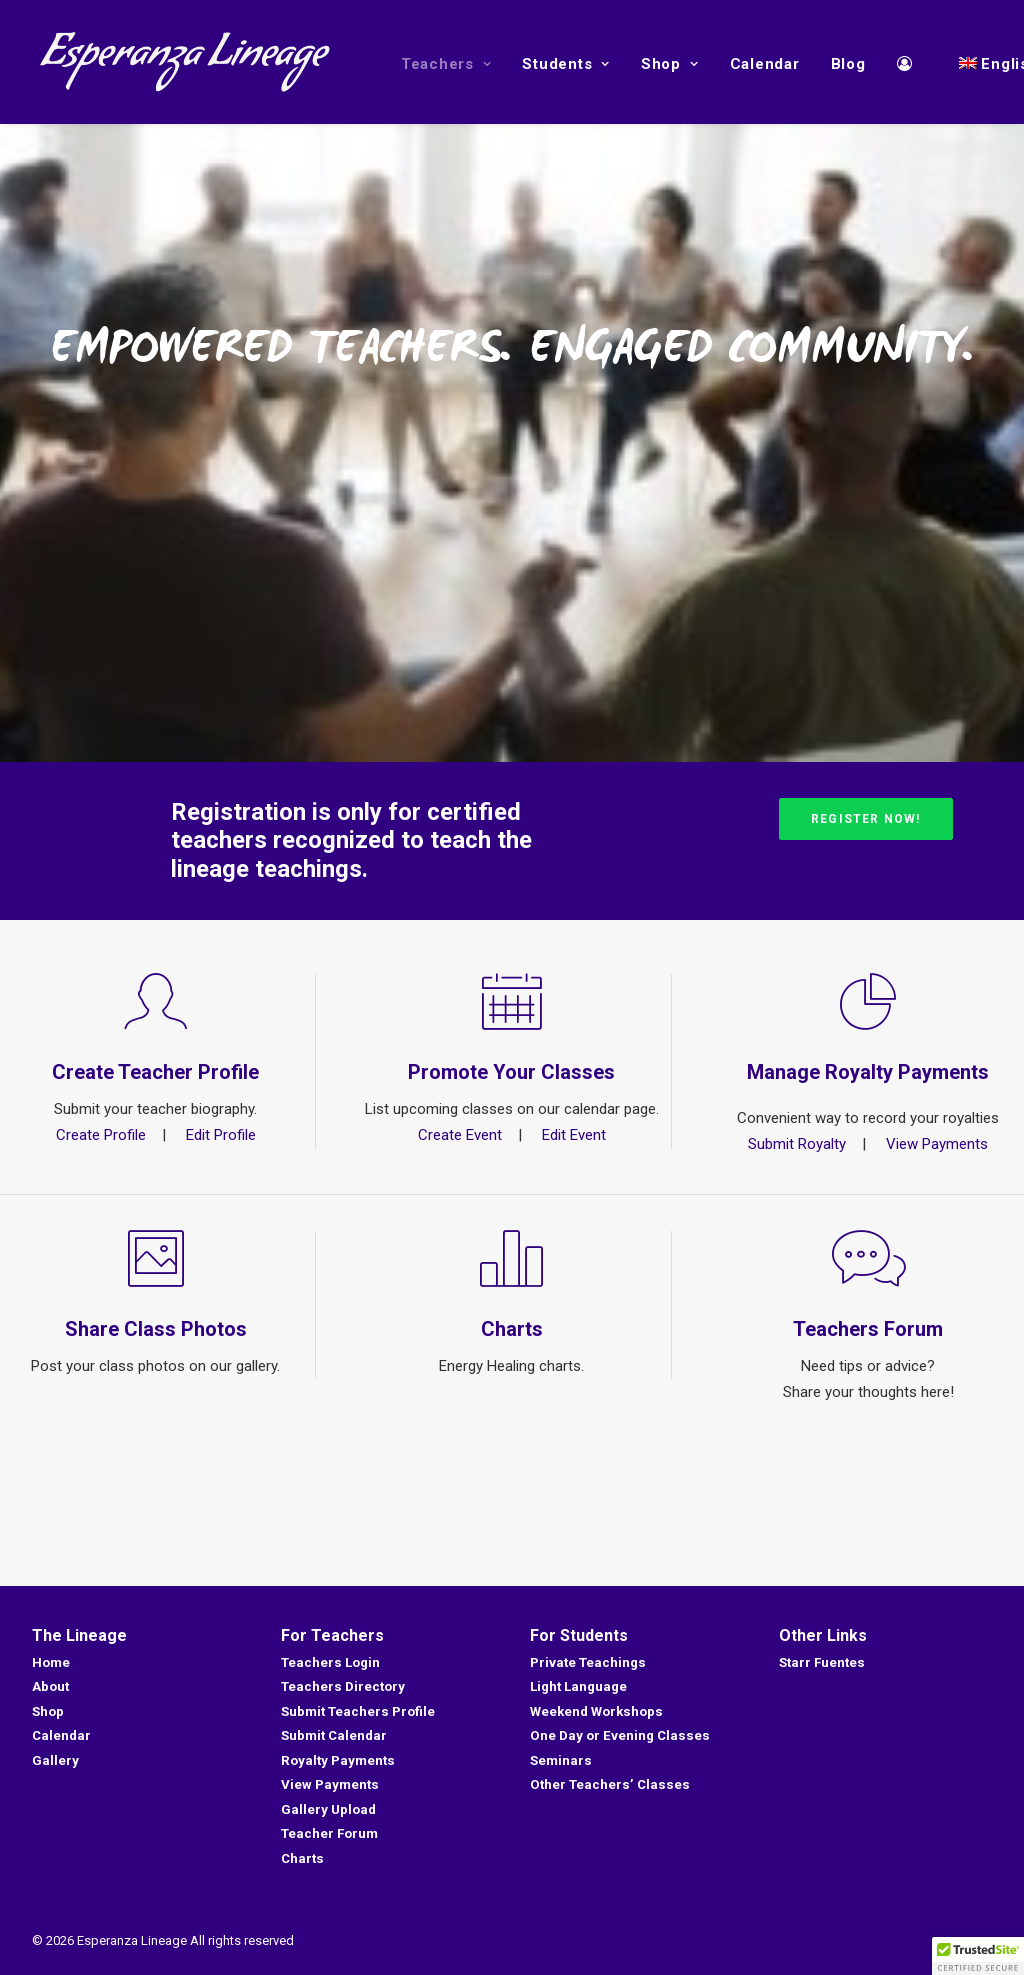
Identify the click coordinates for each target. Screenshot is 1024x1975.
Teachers (446, 64)
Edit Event (574, 1135)
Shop (670, 64)
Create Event (460, 1135)
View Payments (937, 1144)
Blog (848, 64)
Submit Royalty (797, 1144)
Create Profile (101, 1135)
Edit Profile (221, 1135)
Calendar (765, 64)
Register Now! (866, 819)
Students (566, 64)
